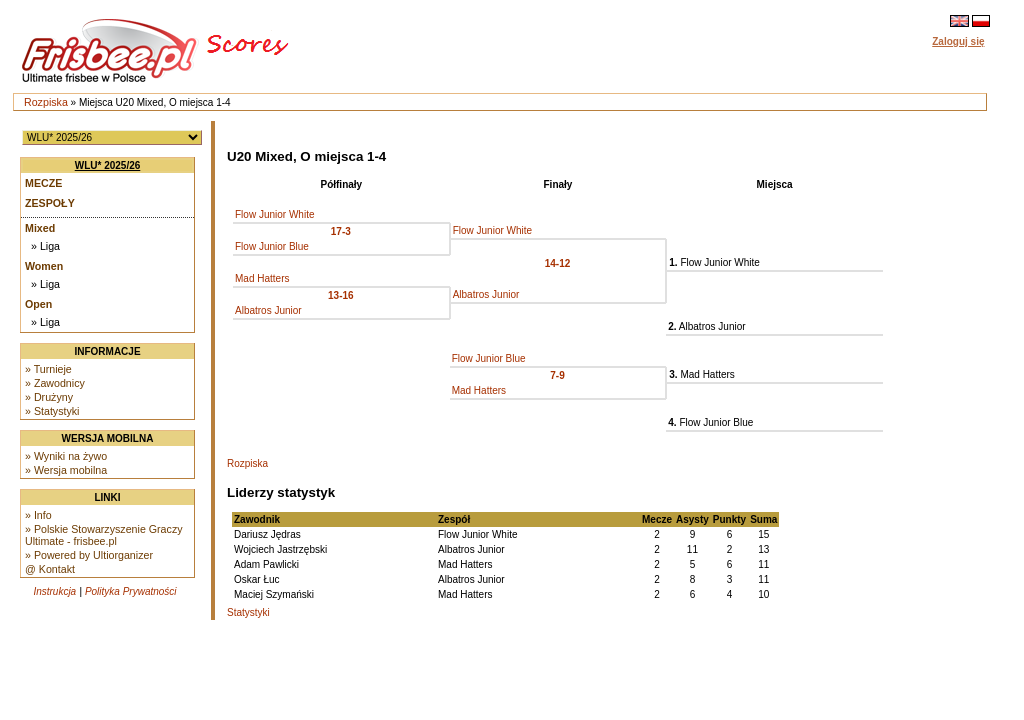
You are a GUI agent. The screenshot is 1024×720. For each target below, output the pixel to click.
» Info (38, 515)
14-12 (558, 263)
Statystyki (248, 612)
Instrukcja (54, 591)
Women (44, 266)
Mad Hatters (262, 278)
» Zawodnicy (55, 383)
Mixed (40, 228)
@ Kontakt (50, 569)
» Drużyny (49, 397)
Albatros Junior (486, 294)
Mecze (43, 183)
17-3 (341, 231)
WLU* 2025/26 (108, 165)
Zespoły (50, 203)
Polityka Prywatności (131, 591)
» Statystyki (52, 411)
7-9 (557, 375)
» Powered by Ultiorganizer (89, 555)
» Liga (45, 246)
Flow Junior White (274, 214)
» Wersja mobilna (66, 470)
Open (38, 304)
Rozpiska (46, 102)
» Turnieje (48, 369)
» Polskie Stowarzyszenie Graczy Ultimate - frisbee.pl (104, 535)
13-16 (341, 295)
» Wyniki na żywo (66, 456)
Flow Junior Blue (272, 246)
